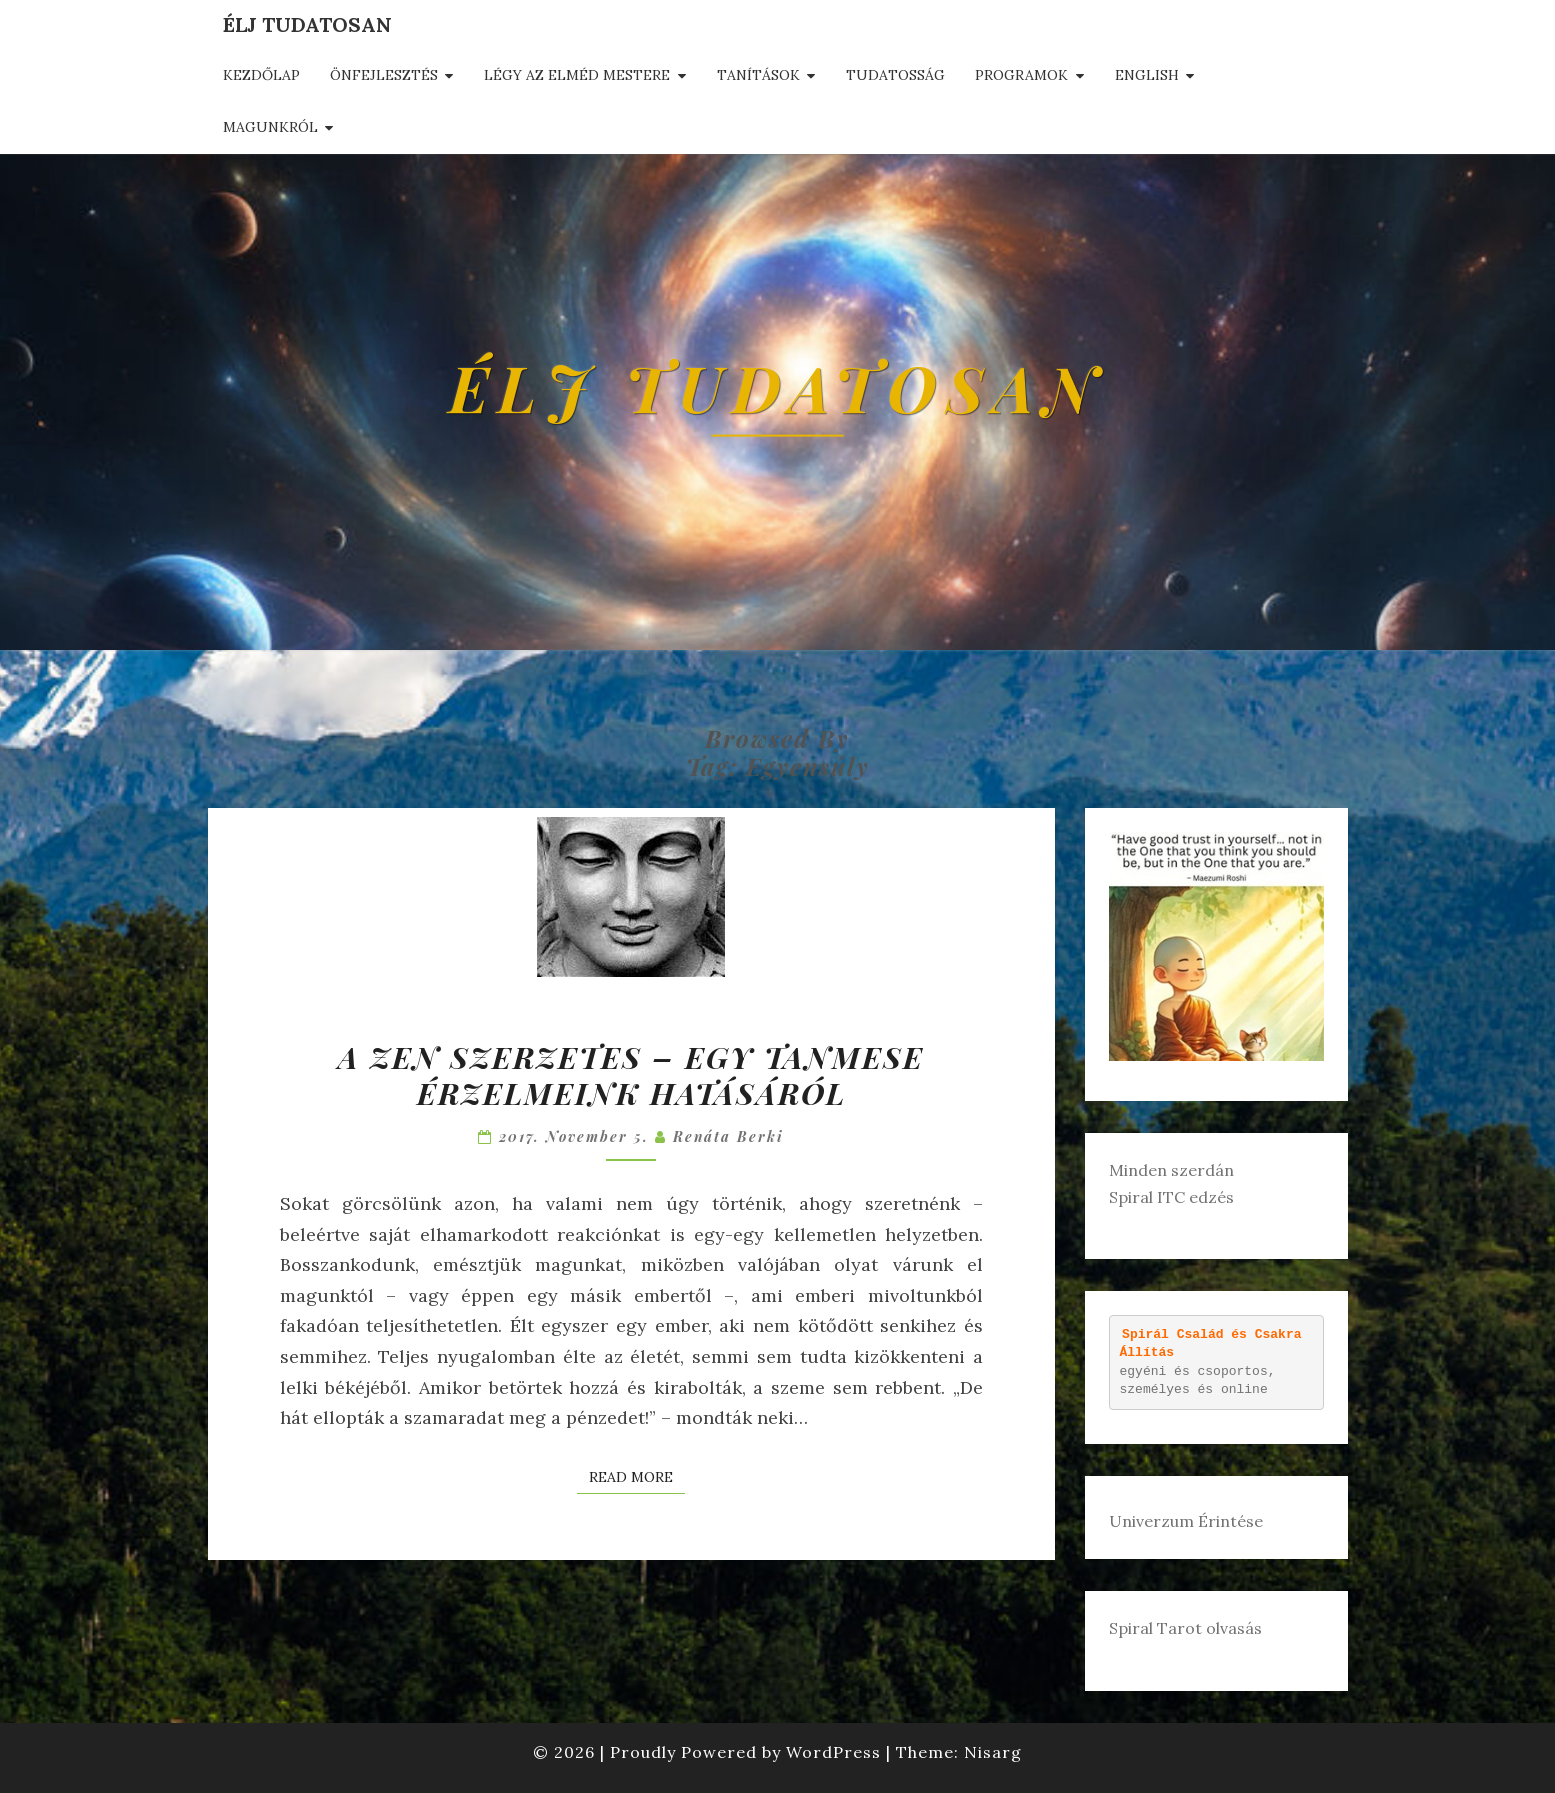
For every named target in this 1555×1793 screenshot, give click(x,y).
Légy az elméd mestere (577, 75)
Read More (637, 1476)
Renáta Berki (728, 1136)
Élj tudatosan (307, 24)
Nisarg (993, 1752)
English (1147, 75)
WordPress (833, 1752)
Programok (1021, 75)
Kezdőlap (261, 75)
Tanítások (758, 75)
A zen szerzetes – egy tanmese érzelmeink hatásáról (631, 1075)
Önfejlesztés (384, 75)
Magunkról (270, 127)
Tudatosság (895, 75)
